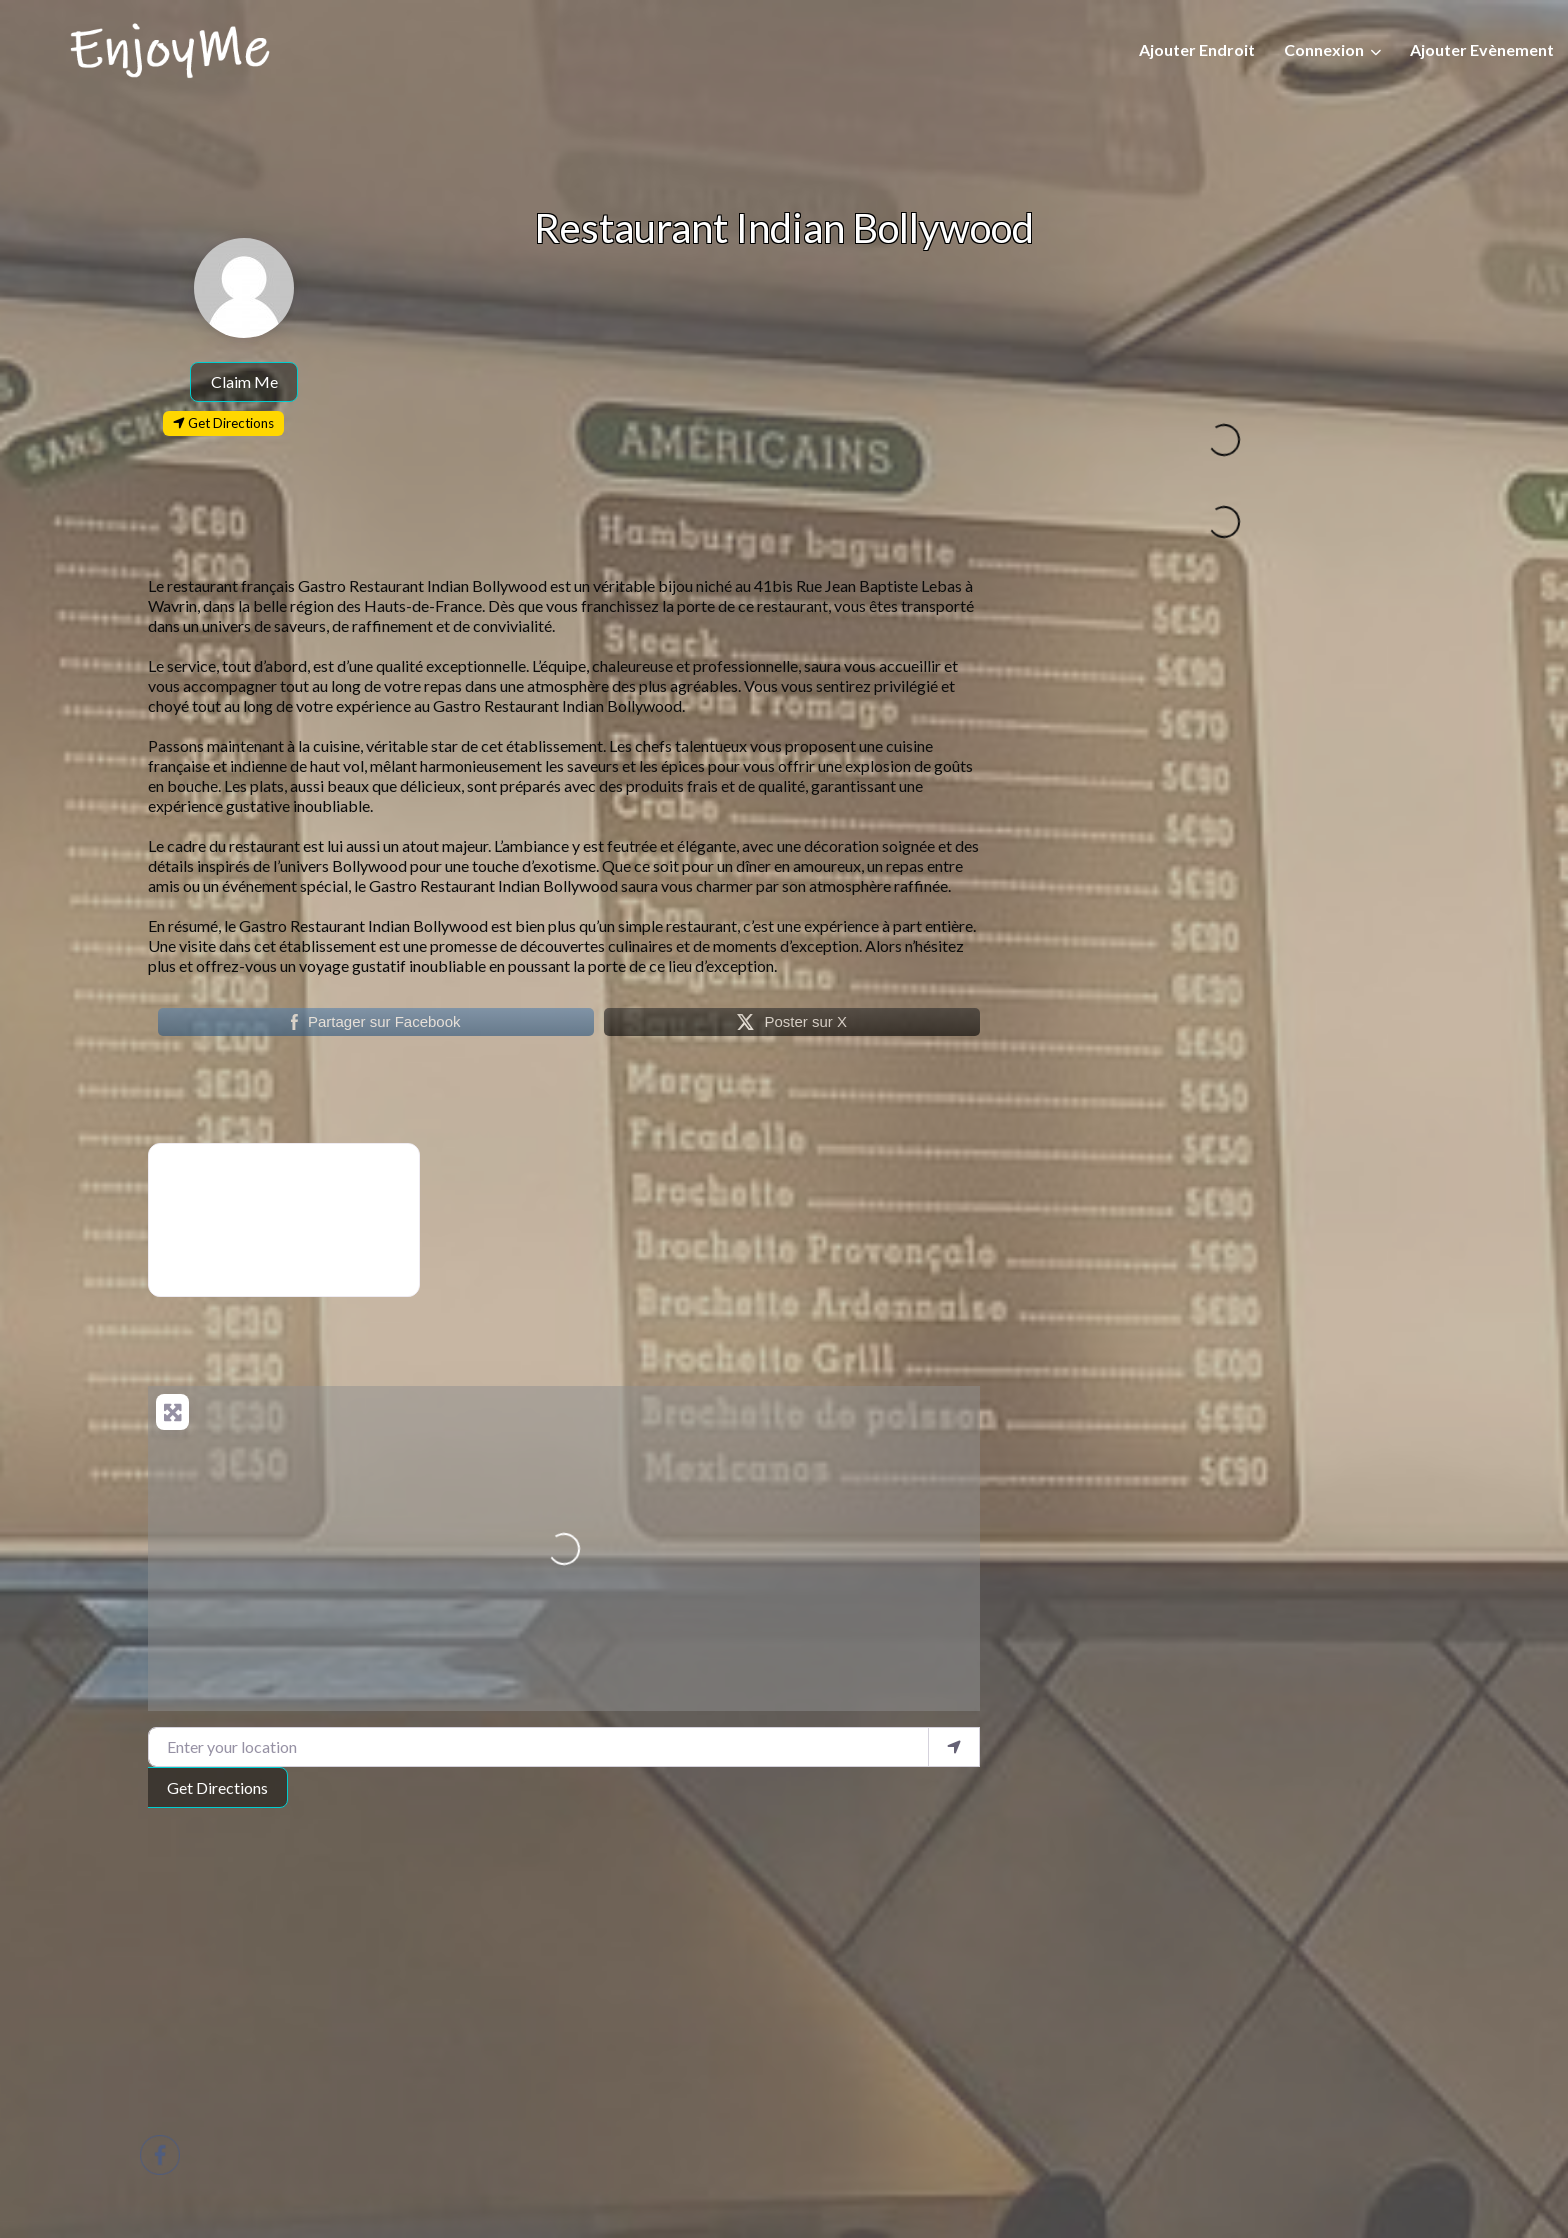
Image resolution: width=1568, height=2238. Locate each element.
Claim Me (244, 381)
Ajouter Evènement (1482, 49)
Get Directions (217, 1787)
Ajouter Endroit (1197, 49)
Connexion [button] (1324, 49)
